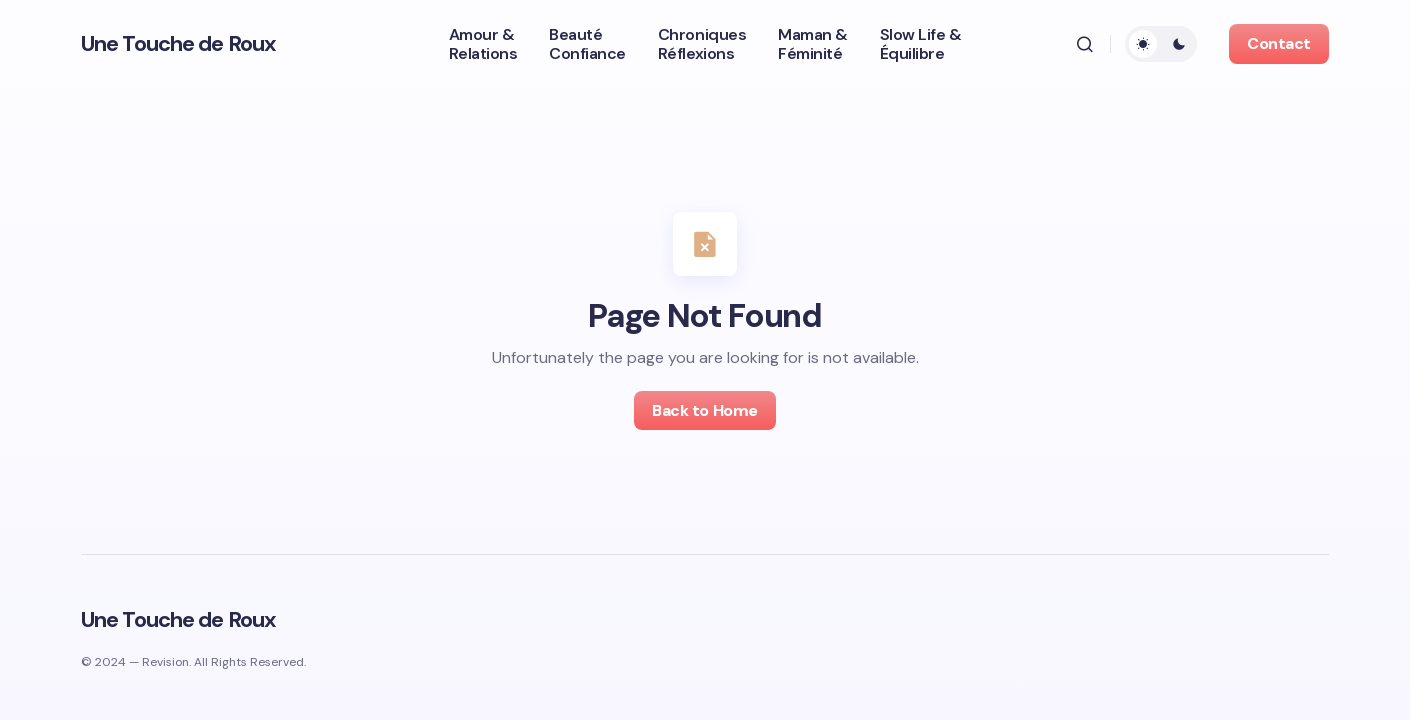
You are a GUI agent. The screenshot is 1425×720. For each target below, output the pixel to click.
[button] (1085, 44)
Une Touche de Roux (178, 43)
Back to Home (704, 410)
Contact (1279, 43)
